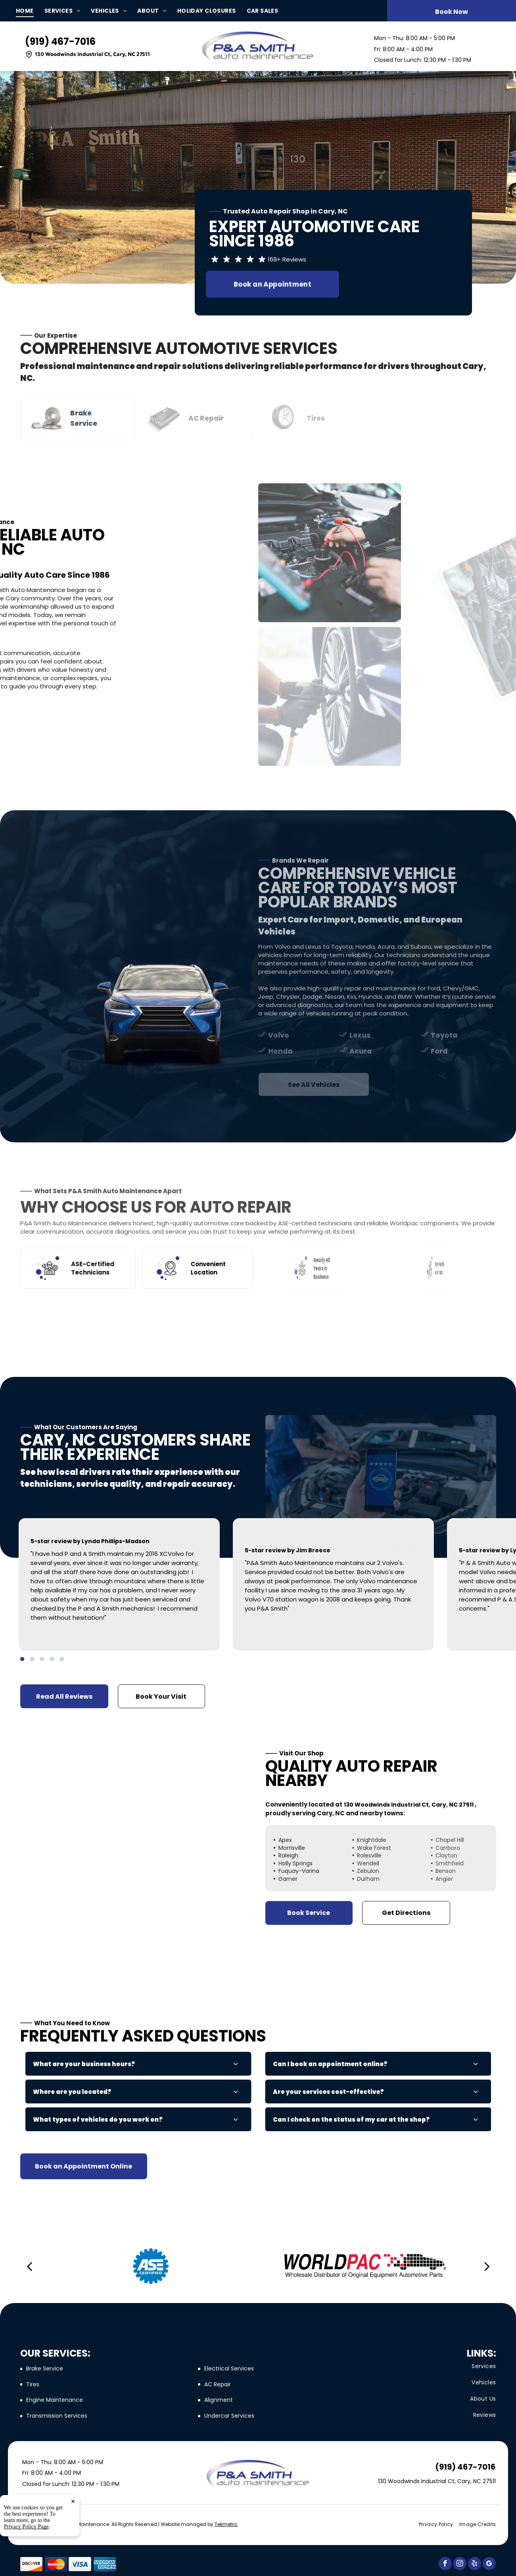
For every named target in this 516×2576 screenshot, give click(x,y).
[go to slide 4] (52, 1659)
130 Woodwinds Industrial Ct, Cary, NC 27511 (92, 54)
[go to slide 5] (62, 1659)
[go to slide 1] (22, 1659)
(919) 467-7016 (60, 41)
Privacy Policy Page (26, 2527)
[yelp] (474, 2564)
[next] (487, 2266)
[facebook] (445, 2564)
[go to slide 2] (32, 1659)
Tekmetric (226, 2524)
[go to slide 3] (42, 1659)
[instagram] (459, 2564)
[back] (29, 2266)
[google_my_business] (489, 2564)
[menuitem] (30, 11)
